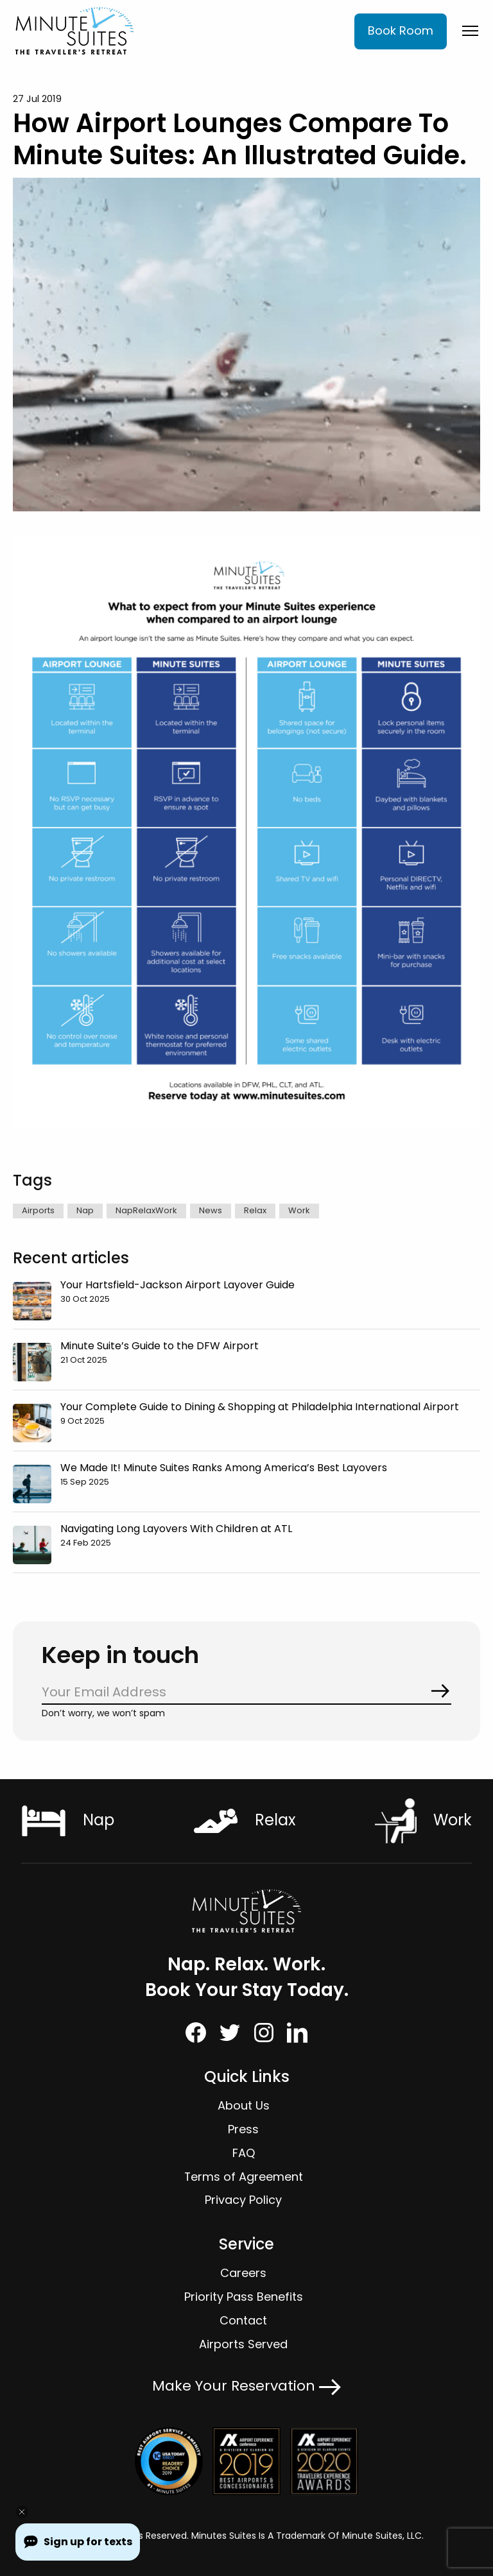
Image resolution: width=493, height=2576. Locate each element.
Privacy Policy (243, 2200)
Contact (243, 2320)
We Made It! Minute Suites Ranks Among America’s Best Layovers (223, 1467)
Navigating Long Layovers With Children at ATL (176, 1528)
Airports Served (243, 2344)
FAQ (243, 2153)
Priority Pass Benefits (243, 2297)
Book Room (400, 30)
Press (243, 2129)
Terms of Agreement (243, 2177)
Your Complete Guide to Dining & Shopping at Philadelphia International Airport (259, 1406)
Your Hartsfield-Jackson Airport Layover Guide (177, 1284)
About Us (244, 2105)
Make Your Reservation (246, 2386)
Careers (243, 2273)
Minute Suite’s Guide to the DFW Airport (159, 1345)
